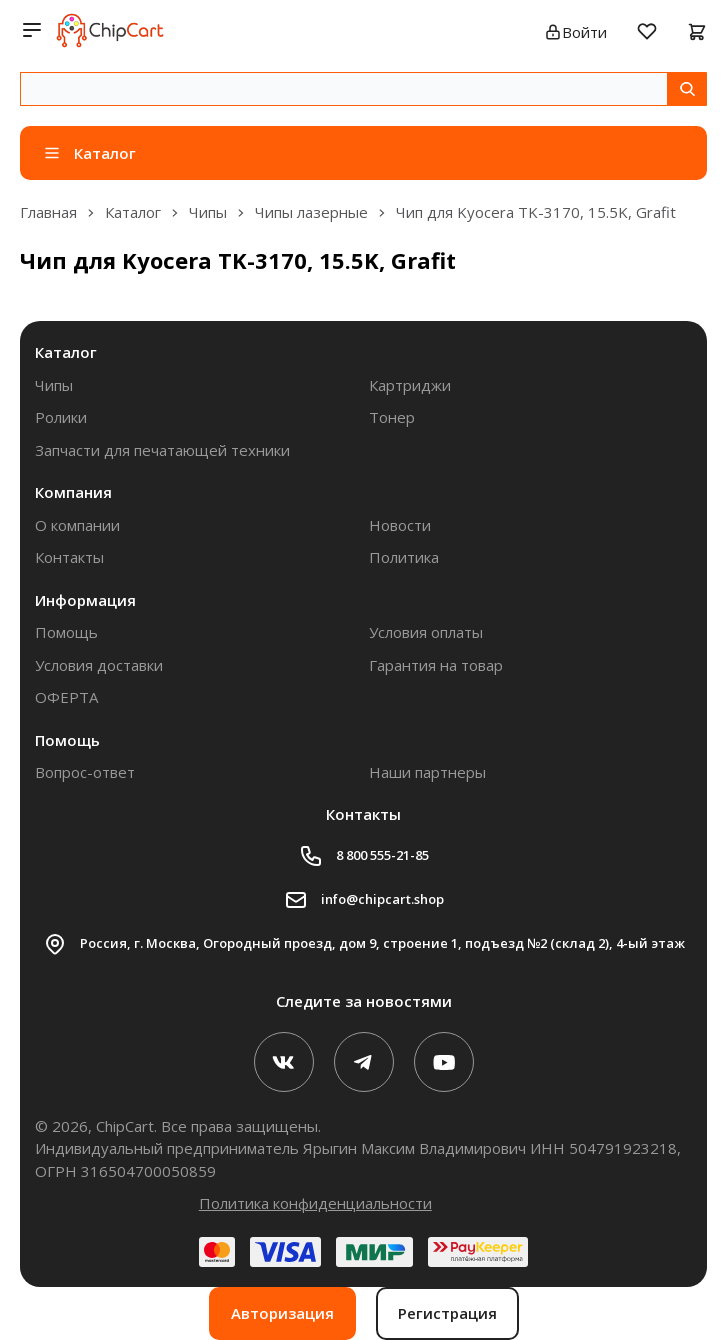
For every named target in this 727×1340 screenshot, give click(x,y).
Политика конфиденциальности (315, 1203)
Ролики (61, 417)
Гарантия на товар (436, 665)
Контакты (69, 557)
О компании (77, 525)
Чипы (54, 385)
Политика (404, 557)
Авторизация (282, 1313)
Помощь (66, 632)
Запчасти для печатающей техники (162, 450)
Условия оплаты (426, 632)
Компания (73, 492)
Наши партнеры (427, 772)
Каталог (66, 352)
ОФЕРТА (66, 697)
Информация (85, 600)
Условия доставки (99, 665)
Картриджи (410, 385)
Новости (400, 525)
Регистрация (447, 1313)
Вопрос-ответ (85, 772)
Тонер (392, 417)
